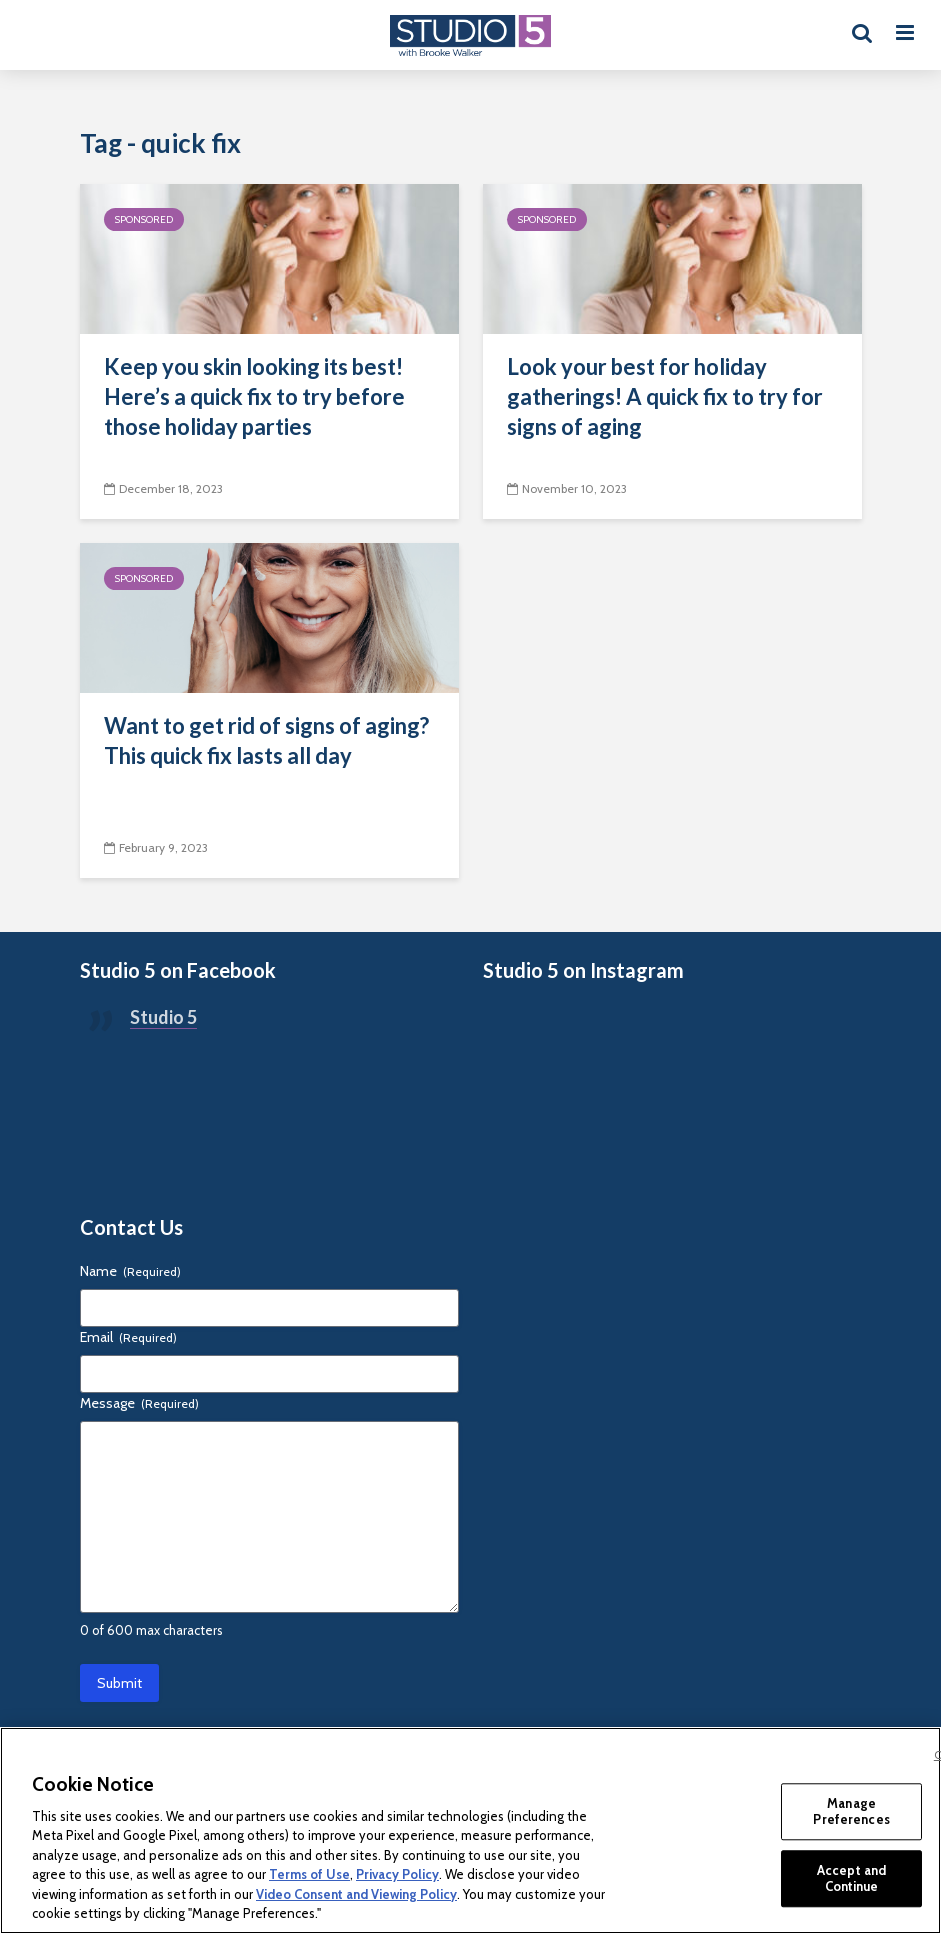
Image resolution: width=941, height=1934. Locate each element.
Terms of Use (309, 1874)
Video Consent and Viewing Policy (356, 1894)
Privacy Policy (397, 1874)
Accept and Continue (851, 1878)
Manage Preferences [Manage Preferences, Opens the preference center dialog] (851, 1811)
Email (128, 1337)
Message (139, 1403)
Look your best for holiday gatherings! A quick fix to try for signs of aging (665, 396)
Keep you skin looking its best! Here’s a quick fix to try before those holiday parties (254, 396)
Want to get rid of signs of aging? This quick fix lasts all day (266, 740)
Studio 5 (163, 1017)
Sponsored (144, 219)
